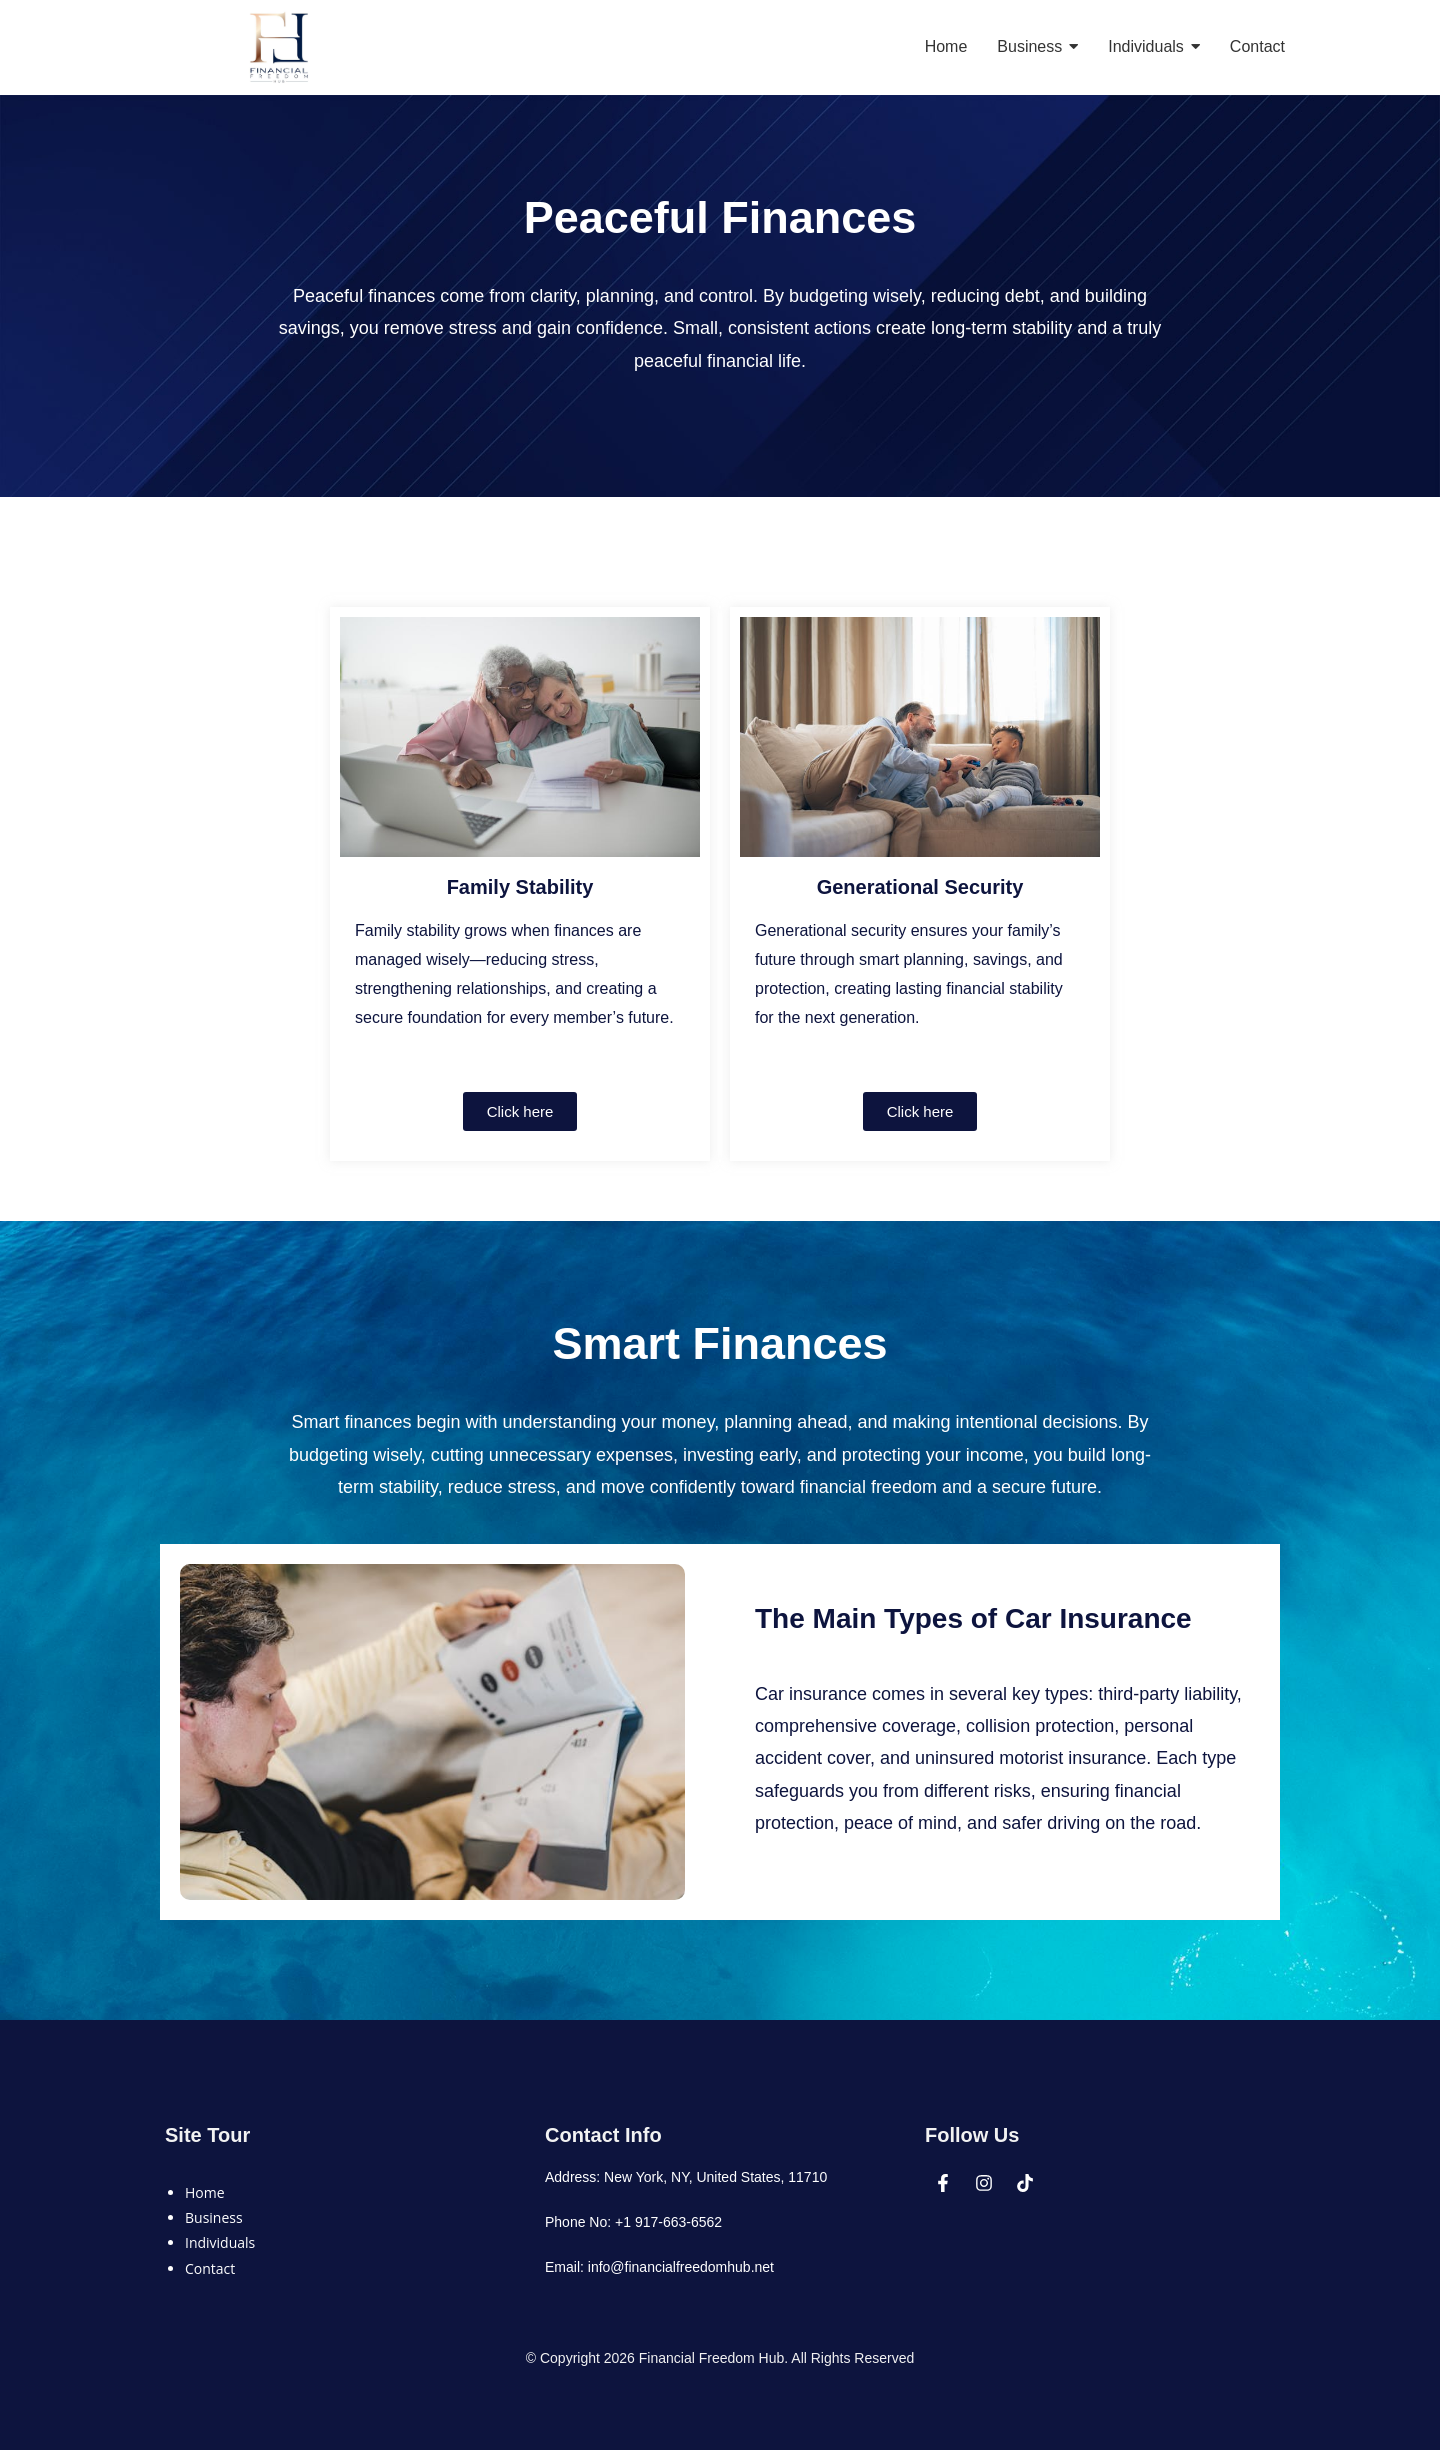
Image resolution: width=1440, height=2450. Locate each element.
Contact (210, 2268)
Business (214, 2217)
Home (205, 2192)
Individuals (220, 2242)
